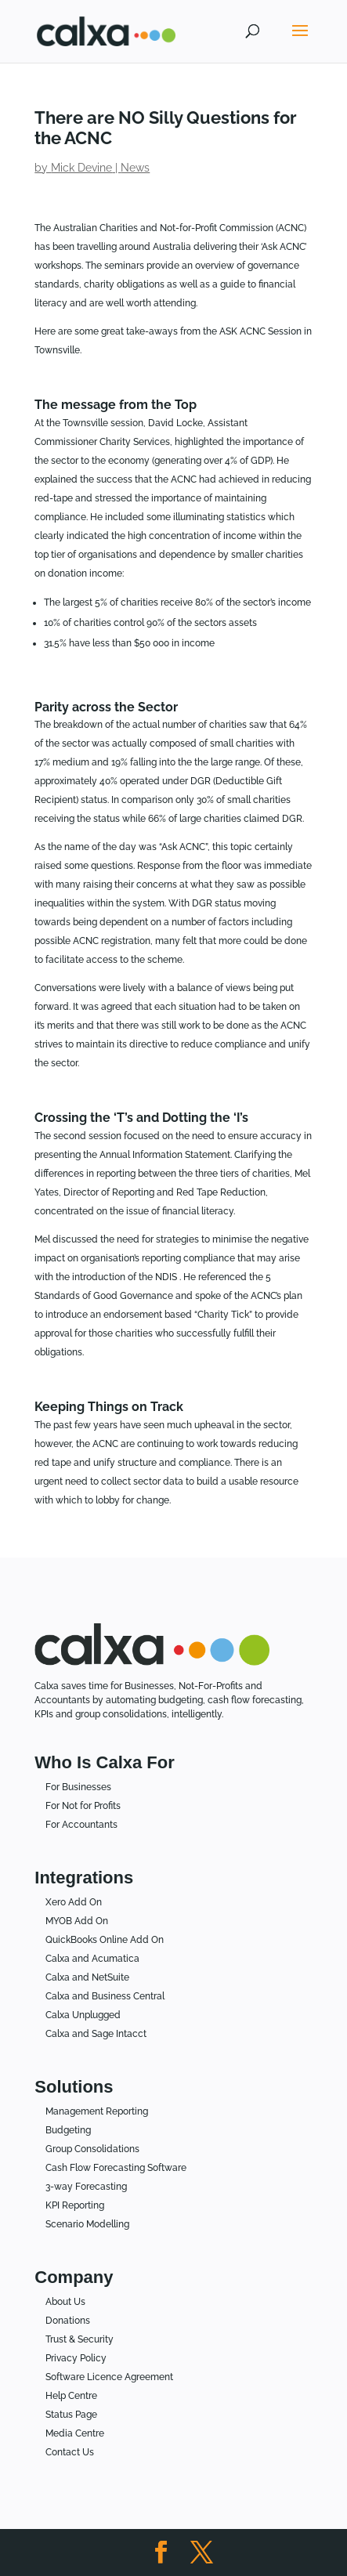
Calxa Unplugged (83, 2015)
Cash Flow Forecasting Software (115, 2167)
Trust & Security (79, 2339)
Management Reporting (96, 2111)
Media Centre (74, 2433)
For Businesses (78, 1787)
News (135, 167)
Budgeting (68, 2130)
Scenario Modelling (87, 2224)
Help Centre (71, 2395)
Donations (67, 2320)
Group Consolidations (92, 2149)
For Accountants (81, 1824)
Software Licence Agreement (109, 2377)
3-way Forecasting (86, 2186)
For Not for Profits (83, 1805)
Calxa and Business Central (104, 1996)
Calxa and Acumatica (92, 1958)
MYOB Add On (76, 1921)
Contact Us (69, 2452)
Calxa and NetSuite (87, 1977)
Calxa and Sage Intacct (95, 2033)
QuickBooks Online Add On (104, 1939)
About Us (65, 2301)
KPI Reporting (74, 2205)
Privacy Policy (76, 2358)
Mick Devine (81, 167)
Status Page (71, 2414)
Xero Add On (73, 1902)
